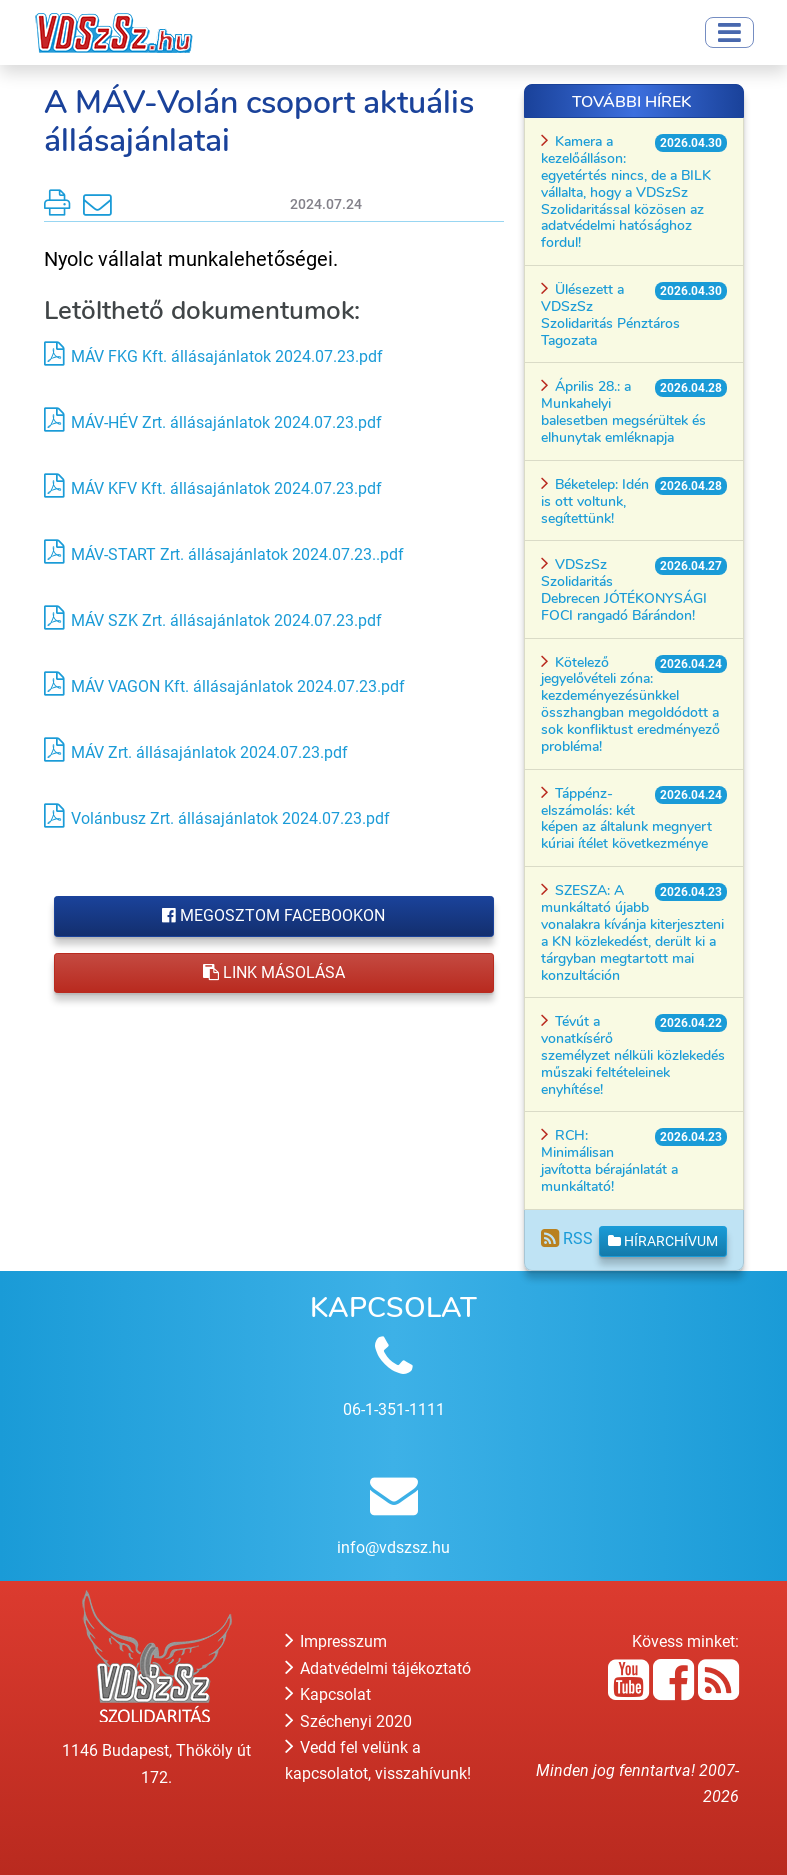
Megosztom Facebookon (273, 915)
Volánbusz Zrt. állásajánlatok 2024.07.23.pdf (230, 818)
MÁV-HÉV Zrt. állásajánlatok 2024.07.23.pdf (226, 422)
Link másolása (274, 972)
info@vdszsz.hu (393, 1547)
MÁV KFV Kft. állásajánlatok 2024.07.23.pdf (226, 488)
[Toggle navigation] (729, 32)
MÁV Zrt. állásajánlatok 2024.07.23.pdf (209, 752)
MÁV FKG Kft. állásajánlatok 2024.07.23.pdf (227, 356)
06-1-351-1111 (394, 1409)
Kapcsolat (328, 1694)
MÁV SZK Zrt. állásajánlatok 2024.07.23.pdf (226, 620)
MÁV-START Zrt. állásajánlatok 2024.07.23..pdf (237, 554)
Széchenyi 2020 (348, 1721)
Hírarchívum (663, 1241)
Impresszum (336, 1641)
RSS (567, 1238)
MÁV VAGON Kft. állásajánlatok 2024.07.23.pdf (238, 686)
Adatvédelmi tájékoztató (378, 1668)
